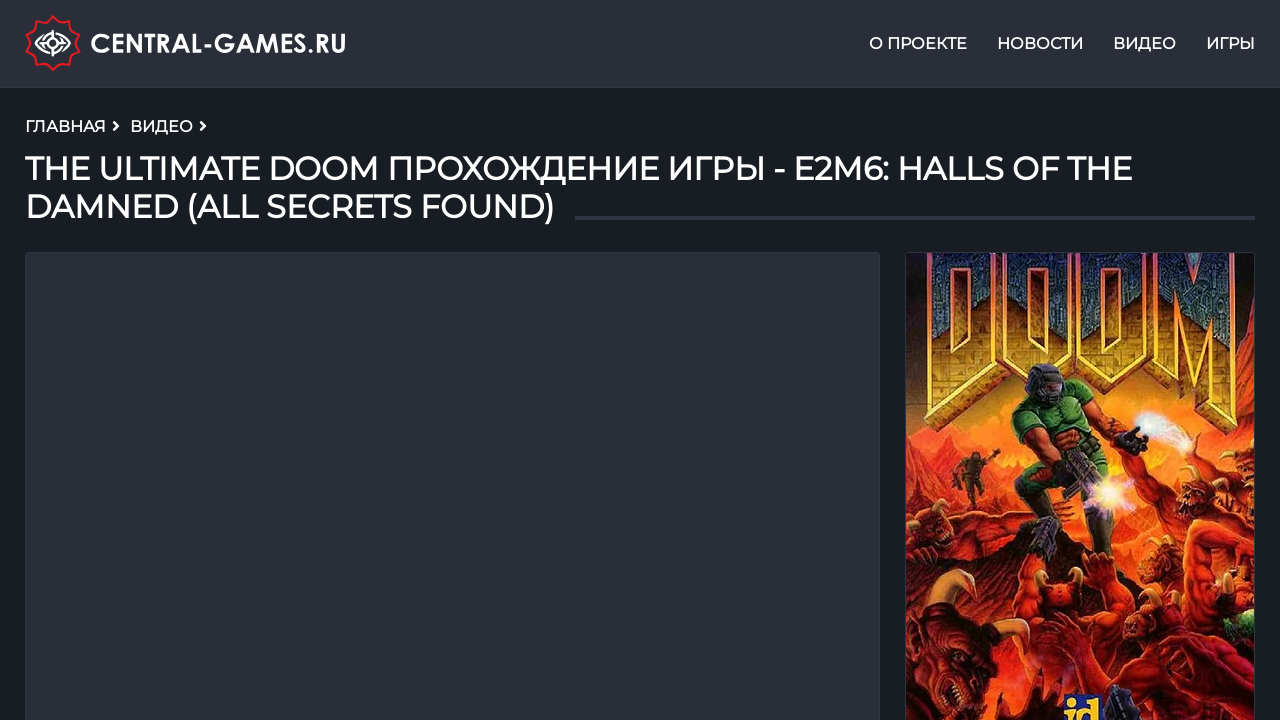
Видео (1144, 43)
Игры (1230, 43)
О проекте (918, 43)
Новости (1040, 43)
